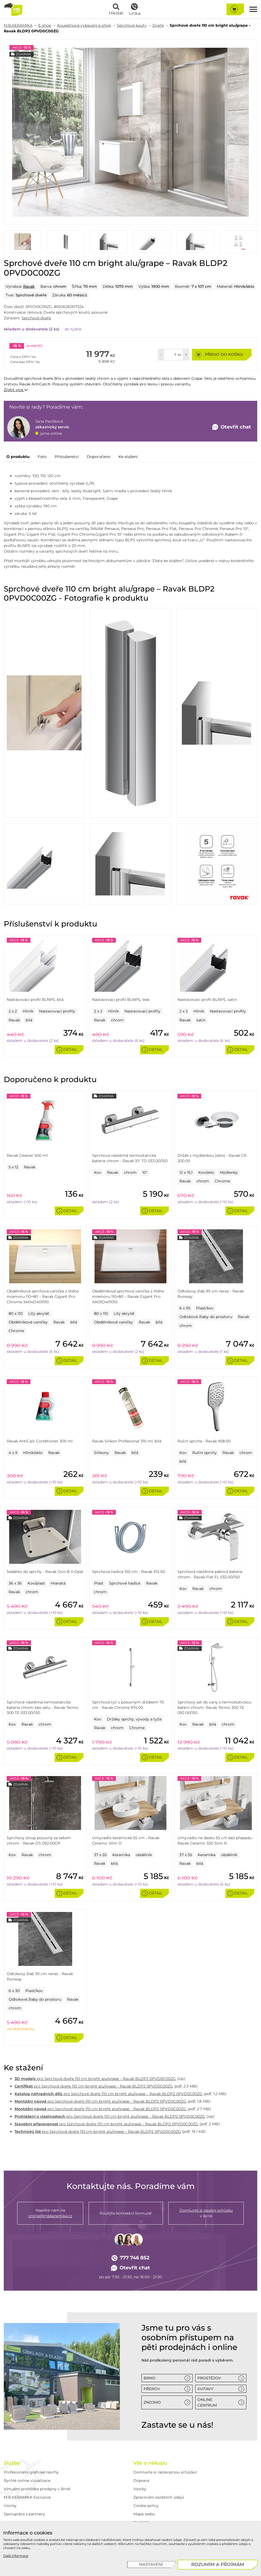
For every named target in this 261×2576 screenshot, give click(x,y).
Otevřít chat (130, 2268)
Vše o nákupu (150, 2463)
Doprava (141, 2480)
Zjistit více (16, 389)
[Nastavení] (151, 2564)
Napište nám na (50, 2213)
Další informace (15, 2556)
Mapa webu (144, 2514)
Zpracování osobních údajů (158, 2497)
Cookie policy (146, 2505)
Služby (12, 2463)
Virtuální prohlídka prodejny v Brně (37, 2488)
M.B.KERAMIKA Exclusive (27, 2497)
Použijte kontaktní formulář (126, 2213)
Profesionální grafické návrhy (31, 2472)
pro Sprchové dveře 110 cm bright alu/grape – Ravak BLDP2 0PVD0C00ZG (95, 2078)
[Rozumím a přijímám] (218, 2565)
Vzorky (10, 2505)
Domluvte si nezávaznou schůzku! (165, 2472)
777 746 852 (131, 2258)
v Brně (206, 2213)
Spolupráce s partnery (24, 2514)
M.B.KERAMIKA (18, 25)
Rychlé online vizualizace (27, 2480)
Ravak (29, 286)
